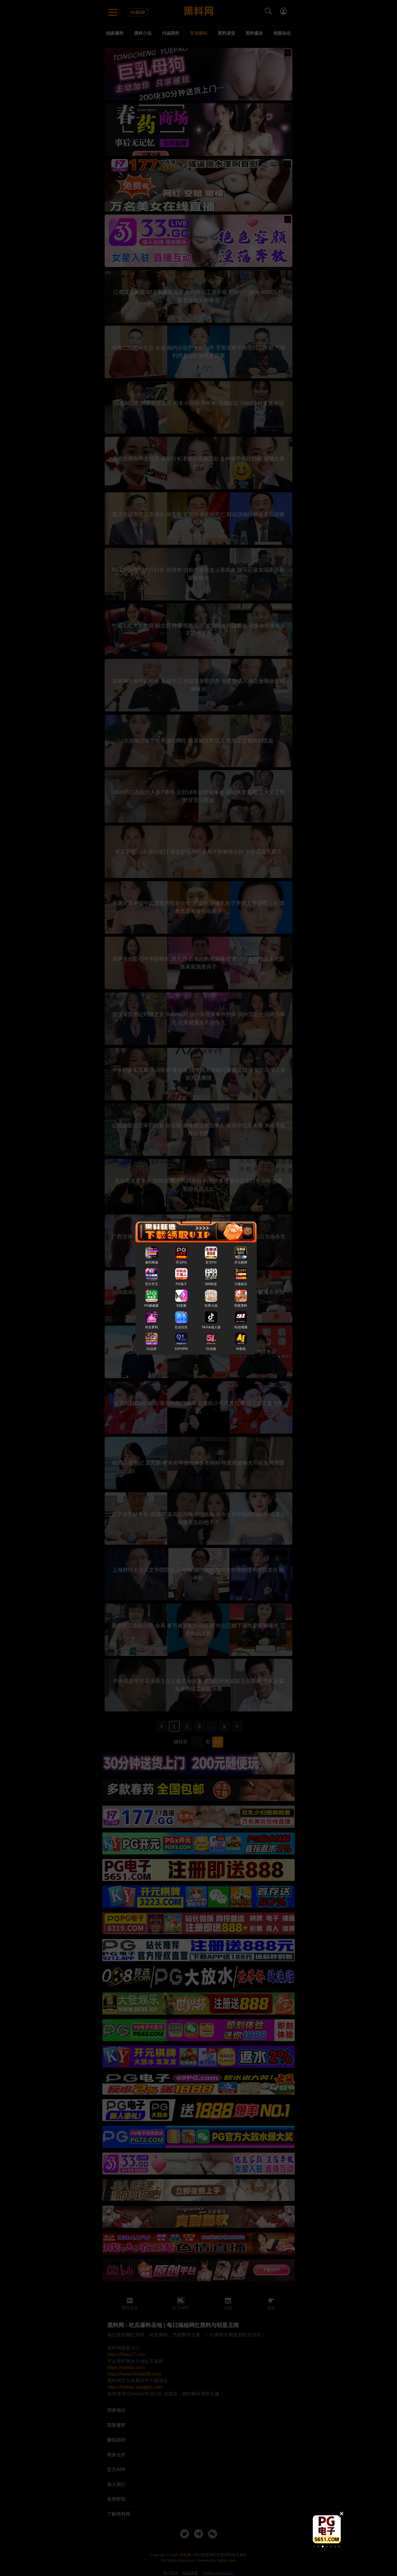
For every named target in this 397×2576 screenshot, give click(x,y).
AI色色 (241, 1348)
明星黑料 (240, 1305)
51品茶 (151, 1348)
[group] (327, 2529)
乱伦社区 (181, 1327)
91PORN (181, 1348)
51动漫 (211, 1348)
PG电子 (181, 1284)
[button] (314, 2546)
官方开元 (151, 1284)
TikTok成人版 (211, 1327)
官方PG (211, 1262)
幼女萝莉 (151, 1327)
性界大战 (211, 1305)
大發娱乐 (240, 1284)
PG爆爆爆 (151, 1305)
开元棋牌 (240, 1262)
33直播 (181, 1305)
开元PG (181, 1262)
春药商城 (151, 1262)
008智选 (211, 1284)
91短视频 (240, 1327)
